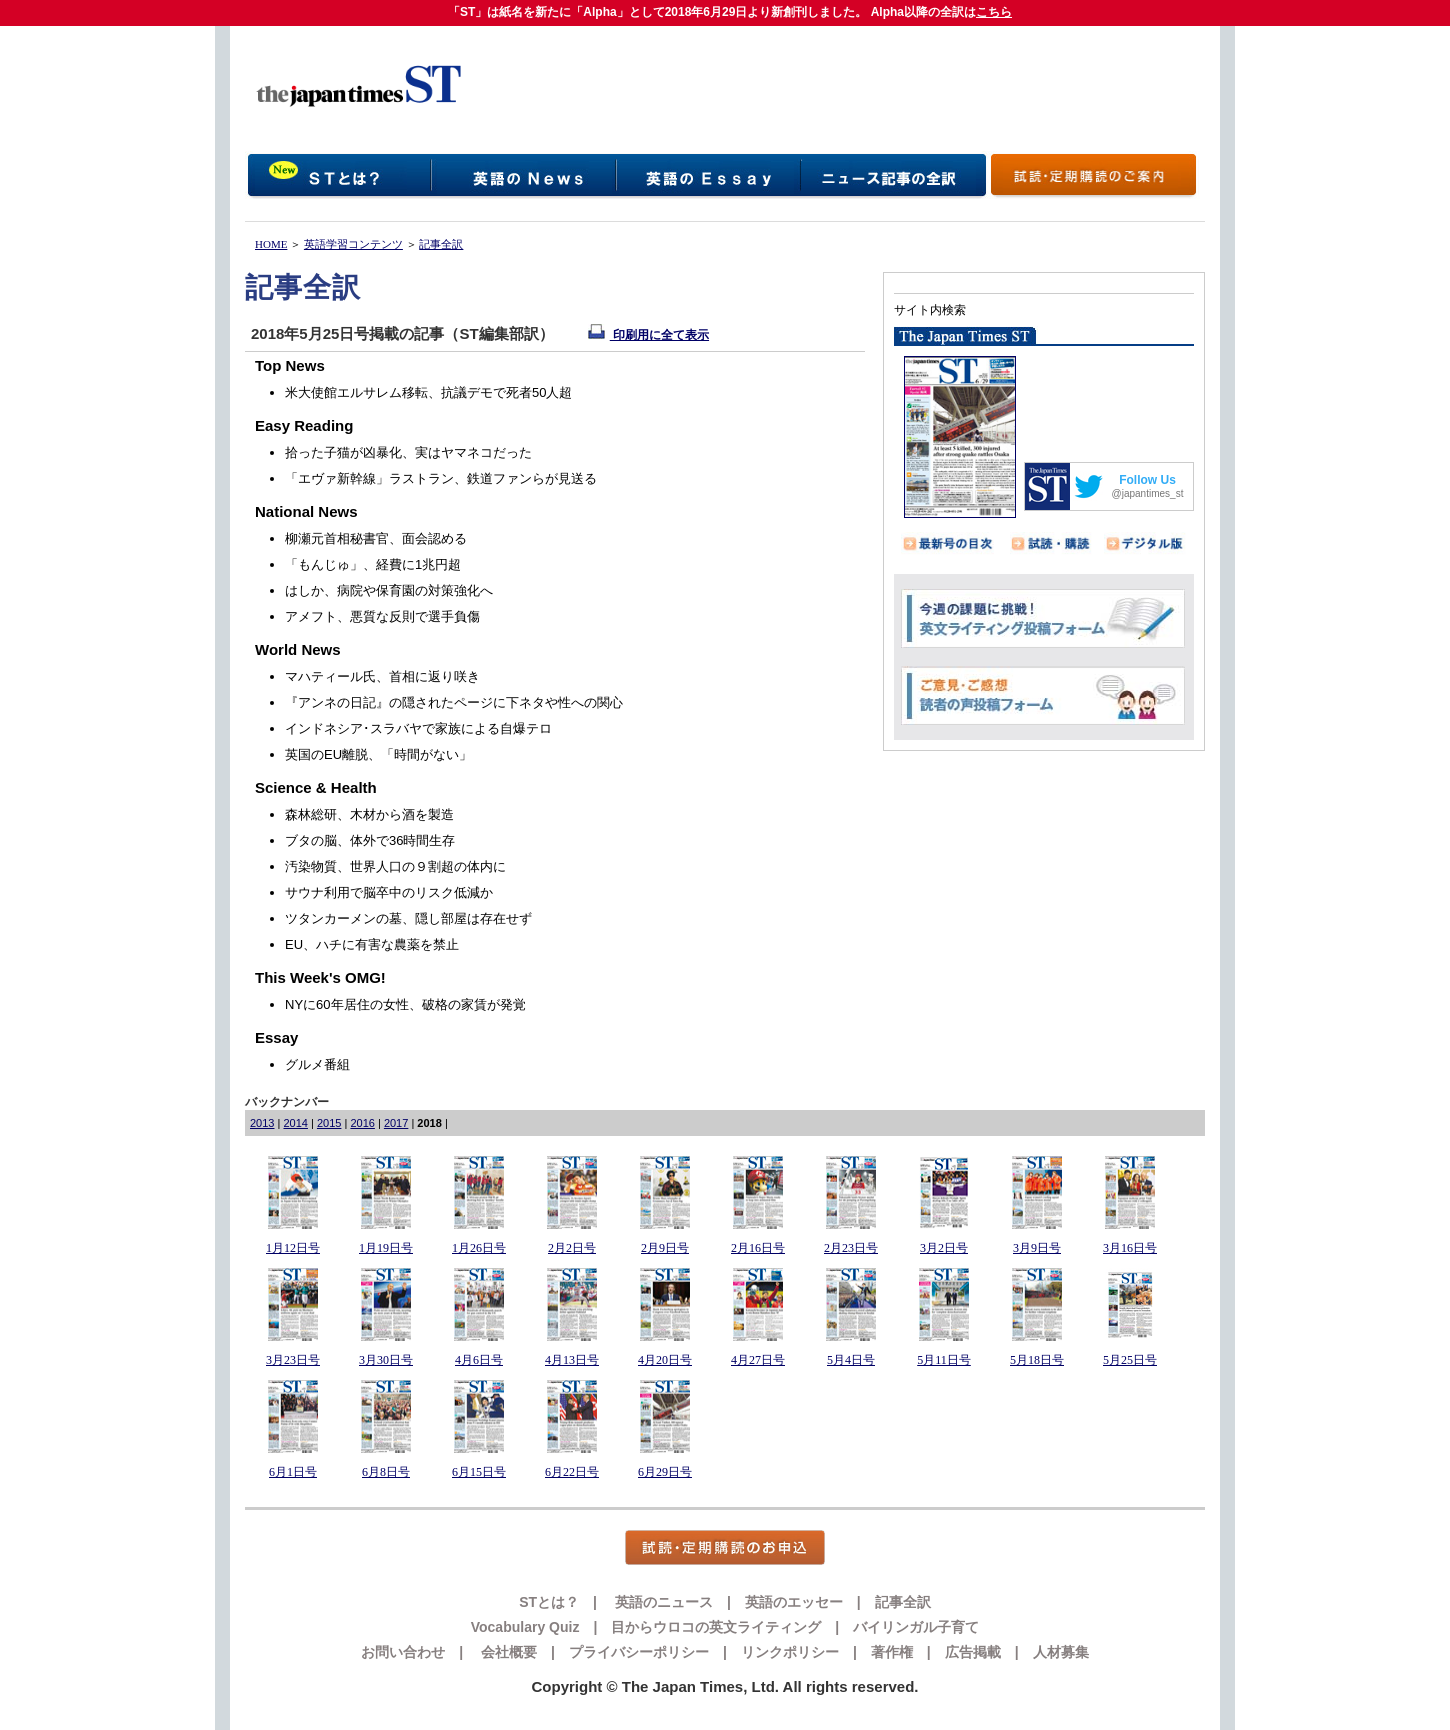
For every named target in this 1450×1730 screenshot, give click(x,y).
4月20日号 (665, 1360)
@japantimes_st (1148, 493)
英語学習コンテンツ (353, 244)
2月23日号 (851, 1248)
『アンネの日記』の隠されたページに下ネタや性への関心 (454, 702)
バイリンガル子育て (916, 1627)
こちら (994, 12)
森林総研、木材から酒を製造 (369, 814)
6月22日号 (572, 1472)
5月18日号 (1037, 1360)
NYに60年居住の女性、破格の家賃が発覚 (405, 1004)
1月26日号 (479, 1248)
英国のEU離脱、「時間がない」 (378, 754)
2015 (329, 1123)
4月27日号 (758, 1360)
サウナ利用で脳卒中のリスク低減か (389, 892)
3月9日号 (1037, 1248)
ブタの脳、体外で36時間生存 (370, 840)
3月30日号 (386, 1360)
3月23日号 (293, 1360)
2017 (396, 1123)
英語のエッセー (794, 1602)
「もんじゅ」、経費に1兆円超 (373, 564)
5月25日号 (1130, 1360)
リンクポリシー (790, 1652)
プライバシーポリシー (639, 1652)
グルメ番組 (317, 1064)
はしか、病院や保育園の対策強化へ (389, 590)
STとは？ (549, 1602)
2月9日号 (665, 1248)
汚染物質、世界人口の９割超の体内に (395, 866)
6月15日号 (479, 1472)
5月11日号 (944, 1360)
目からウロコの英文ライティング (716, 1627)
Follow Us (1147, 480)
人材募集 (1061, 1652)
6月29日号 (665, 1472)
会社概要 (507, 1652)
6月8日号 (386, 1472)
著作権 (892, 1652)
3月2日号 (944, 1248)
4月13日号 (572, 1360)
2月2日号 (572, 1248)
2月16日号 (758, 1248)
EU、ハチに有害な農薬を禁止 (372, 944)
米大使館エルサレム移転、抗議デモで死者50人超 (428, 392)
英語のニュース (662, 1602)
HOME (271, 244)
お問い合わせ (403, 1652)
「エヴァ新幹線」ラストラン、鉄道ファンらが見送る (441, 478)
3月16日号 (1130, 1248)
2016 (362, 1123)
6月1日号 (293, 1472)
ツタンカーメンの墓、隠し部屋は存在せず (408, 918)
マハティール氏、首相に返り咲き (382, 676)
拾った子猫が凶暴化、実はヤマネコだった (408, 452)
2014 (295, 1123)
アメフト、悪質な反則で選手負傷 (382, 616)
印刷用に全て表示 (648, 335)
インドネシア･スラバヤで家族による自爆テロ (418, 728)
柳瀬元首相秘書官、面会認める (376, 538)
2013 (262, 1123)
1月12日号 (293, 1248)
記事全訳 (441, 244)
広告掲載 (973, 1652)
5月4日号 (851, 1360)
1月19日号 (386, 1248)
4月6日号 (479, 1360)
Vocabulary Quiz (525, 1627)
